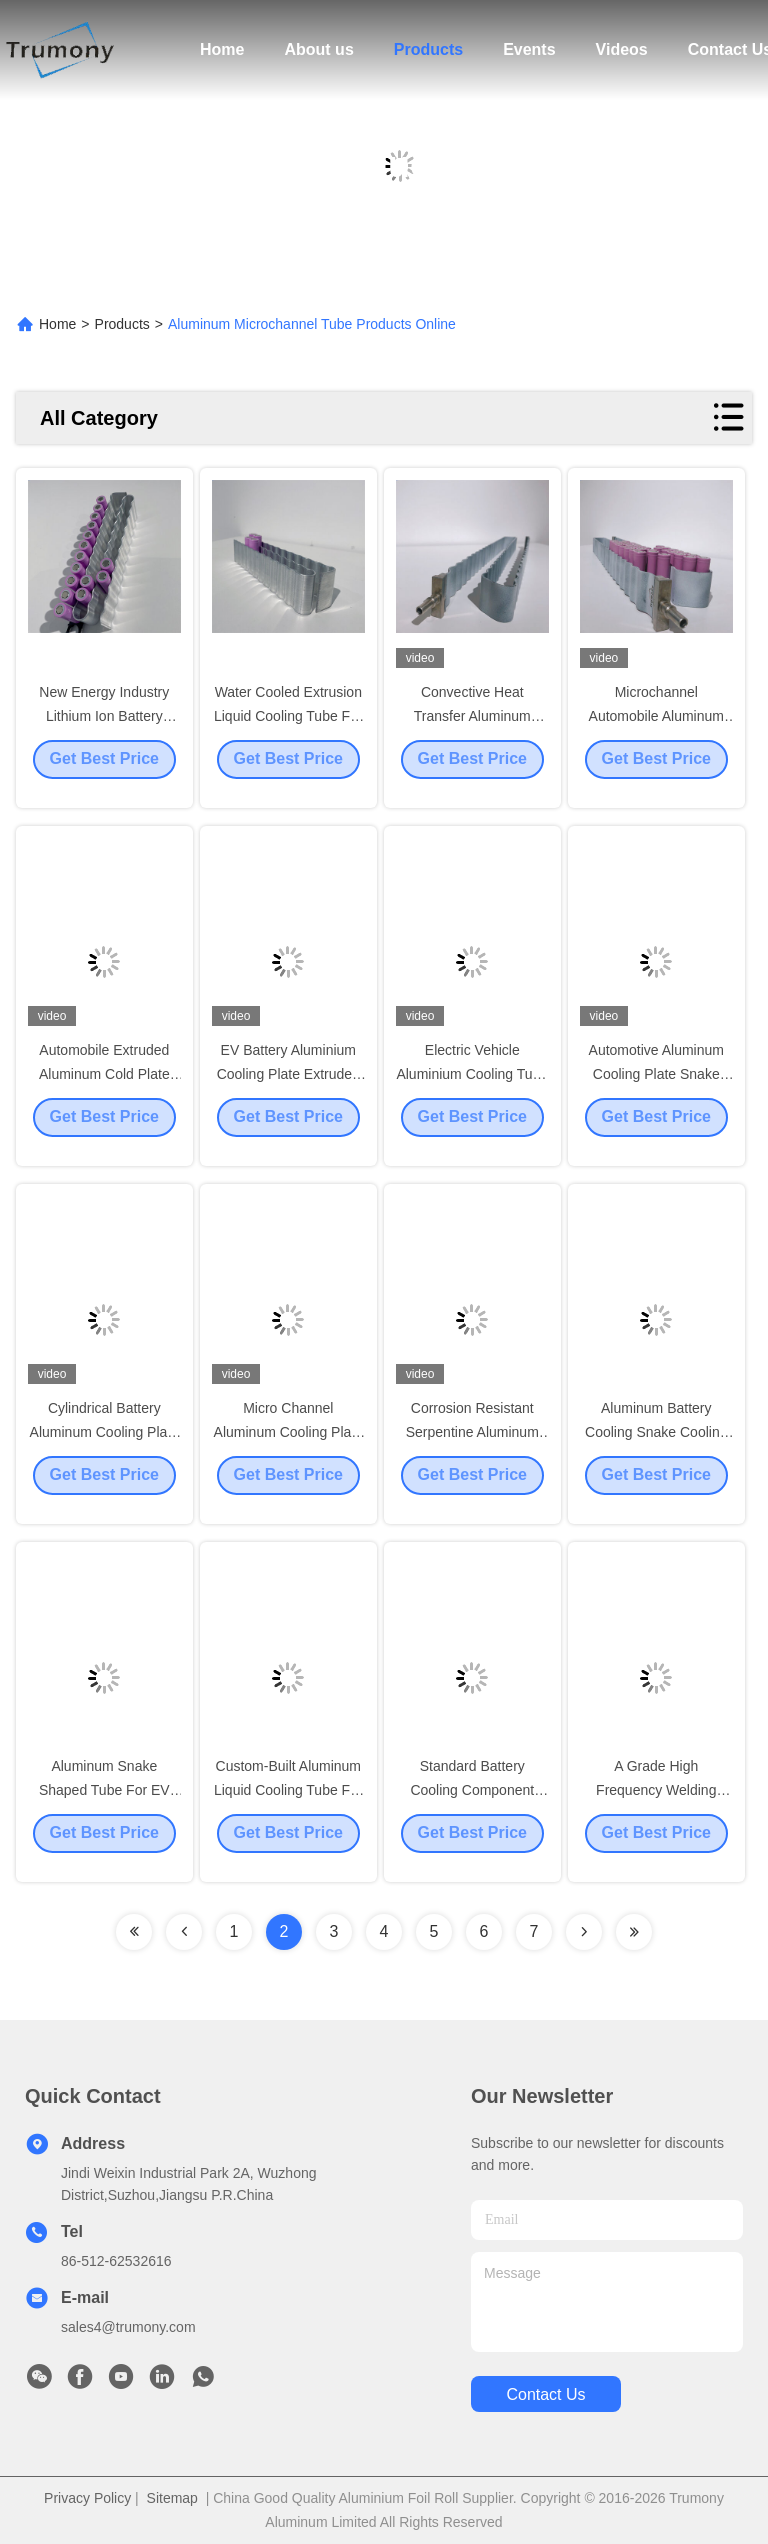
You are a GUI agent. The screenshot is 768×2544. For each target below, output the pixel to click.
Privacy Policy (87, 2498)
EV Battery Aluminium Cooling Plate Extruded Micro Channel (288, 1090)
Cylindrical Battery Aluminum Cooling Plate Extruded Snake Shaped (104, 1448)
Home (222, 49)
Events (529, 49)
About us (318, 49)
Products (428, 49)
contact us (545, 2394)
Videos (622, 49)
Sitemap (172, 2498)
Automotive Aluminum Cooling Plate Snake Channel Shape (656, 1090)
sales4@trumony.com (128, 2327)
